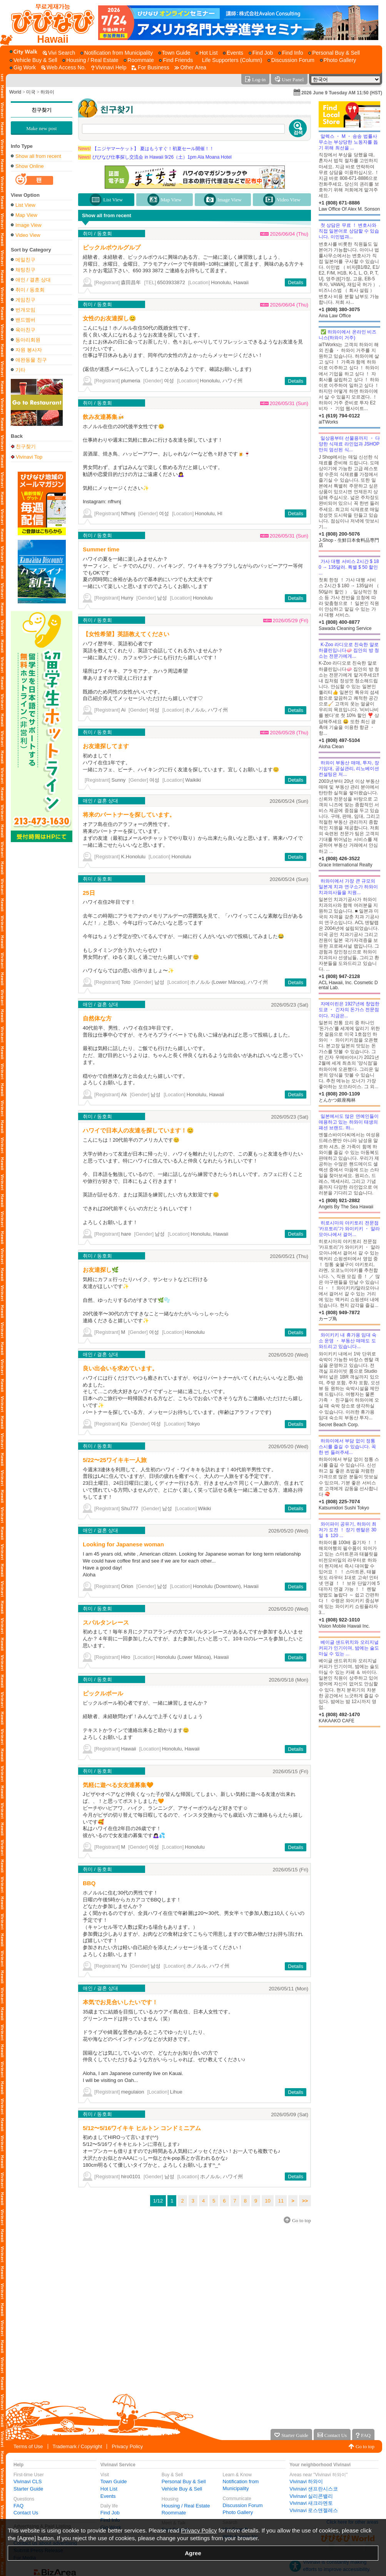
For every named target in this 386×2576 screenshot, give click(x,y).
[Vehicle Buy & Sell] (33, 60)
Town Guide (113, 2481)
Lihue (176, 2092)
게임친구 (25, 299)
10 (267, 2201)
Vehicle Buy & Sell (182, 2489)
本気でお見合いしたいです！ (120, 2002)
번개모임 (25, 309)
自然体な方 (97, 1018)
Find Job (110, 2513)
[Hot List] (206, 52)
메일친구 (25, 259)
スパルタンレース (106, 1622)
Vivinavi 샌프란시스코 (313, 2489)
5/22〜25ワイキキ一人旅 (115, 1460)
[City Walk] (25, 52)
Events (108, 2496)
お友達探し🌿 (101, 1269)
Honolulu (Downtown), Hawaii (226, 1586)
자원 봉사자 (28, 349)
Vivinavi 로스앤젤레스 (313, 2510)
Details (295, 282)
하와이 (47, 92)
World (15, 92)
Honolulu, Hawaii (230, 282)
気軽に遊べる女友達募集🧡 (118, 1785)
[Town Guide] (174, 52)
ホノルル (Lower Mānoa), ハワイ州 (229, 982)
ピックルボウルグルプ (111, 247)
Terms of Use (28, 2446)
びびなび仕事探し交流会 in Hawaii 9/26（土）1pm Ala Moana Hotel (155, 157)
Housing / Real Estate (186, 2506)
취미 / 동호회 (30, 289)
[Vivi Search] (59, 52)
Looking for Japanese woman (123, 1544)
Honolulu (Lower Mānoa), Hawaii (192, 1657)
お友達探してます (106, 746)
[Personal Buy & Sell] (334, 52)
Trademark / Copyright (77, 2446)
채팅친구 (25, 269)
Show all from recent (38, 156)
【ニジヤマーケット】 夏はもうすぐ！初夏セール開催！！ (146, 148)
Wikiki (204, 1508)
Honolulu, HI (208, 513)
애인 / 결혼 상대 (33, 279)
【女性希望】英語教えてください (126, 634)
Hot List (108, 2489)
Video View (27, 235)
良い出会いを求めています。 (120, 1368)
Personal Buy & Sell (184, 2481)
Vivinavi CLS (27, 2481)
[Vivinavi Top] (49, 22)
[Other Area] (190, 67)
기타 (20, 369)
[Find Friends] (176, 60)
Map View (26, 215)
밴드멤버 (25, 319)
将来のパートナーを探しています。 (129, 814)
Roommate (174, 2513)
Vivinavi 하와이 (306, 2481)
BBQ (89, 1883)
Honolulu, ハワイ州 (221, 381)
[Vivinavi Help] (109, 67)
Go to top (365, 2446)
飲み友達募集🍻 (104, 417)
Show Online (29, 166)
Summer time (101, 549)
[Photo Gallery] (338, 60)
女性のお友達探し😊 (109, 318)
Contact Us (25, 2513)
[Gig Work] (23, 67)
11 (281, 2201)
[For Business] (150, 67)
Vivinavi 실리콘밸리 (311, 2496)
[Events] (233, 52)
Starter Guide (28, 2489)
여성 (169, 381)
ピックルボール (103, 1693)
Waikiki (193, 780)
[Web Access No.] (63, 67)
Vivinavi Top (29, 456)
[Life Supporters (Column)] (230, 60)
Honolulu (202, 598)
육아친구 (25, 329)
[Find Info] (290, 52)
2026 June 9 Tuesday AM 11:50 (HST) (341, 92)
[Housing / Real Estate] (90, 60)
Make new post (41, 128)
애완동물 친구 (31, 359)
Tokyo (193, 1424)
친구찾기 (42, 110)
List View (25, 205)
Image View (28, 225)
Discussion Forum (243, 2505)
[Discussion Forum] (290, 60)
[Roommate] (139, 60)
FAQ (18, 2506)
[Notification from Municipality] (116, 52)
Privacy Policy (127, 2446)
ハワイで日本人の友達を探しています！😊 (138, 1130)
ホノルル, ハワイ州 (206, 710)
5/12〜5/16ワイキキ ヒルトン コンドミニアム (142, 2128)
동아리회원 (27, 339)
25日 (89, 892)
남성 (162, 598)
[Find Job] (261, 52)
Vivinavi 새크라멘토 (311, 2503)
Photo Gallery (238, 2512)
